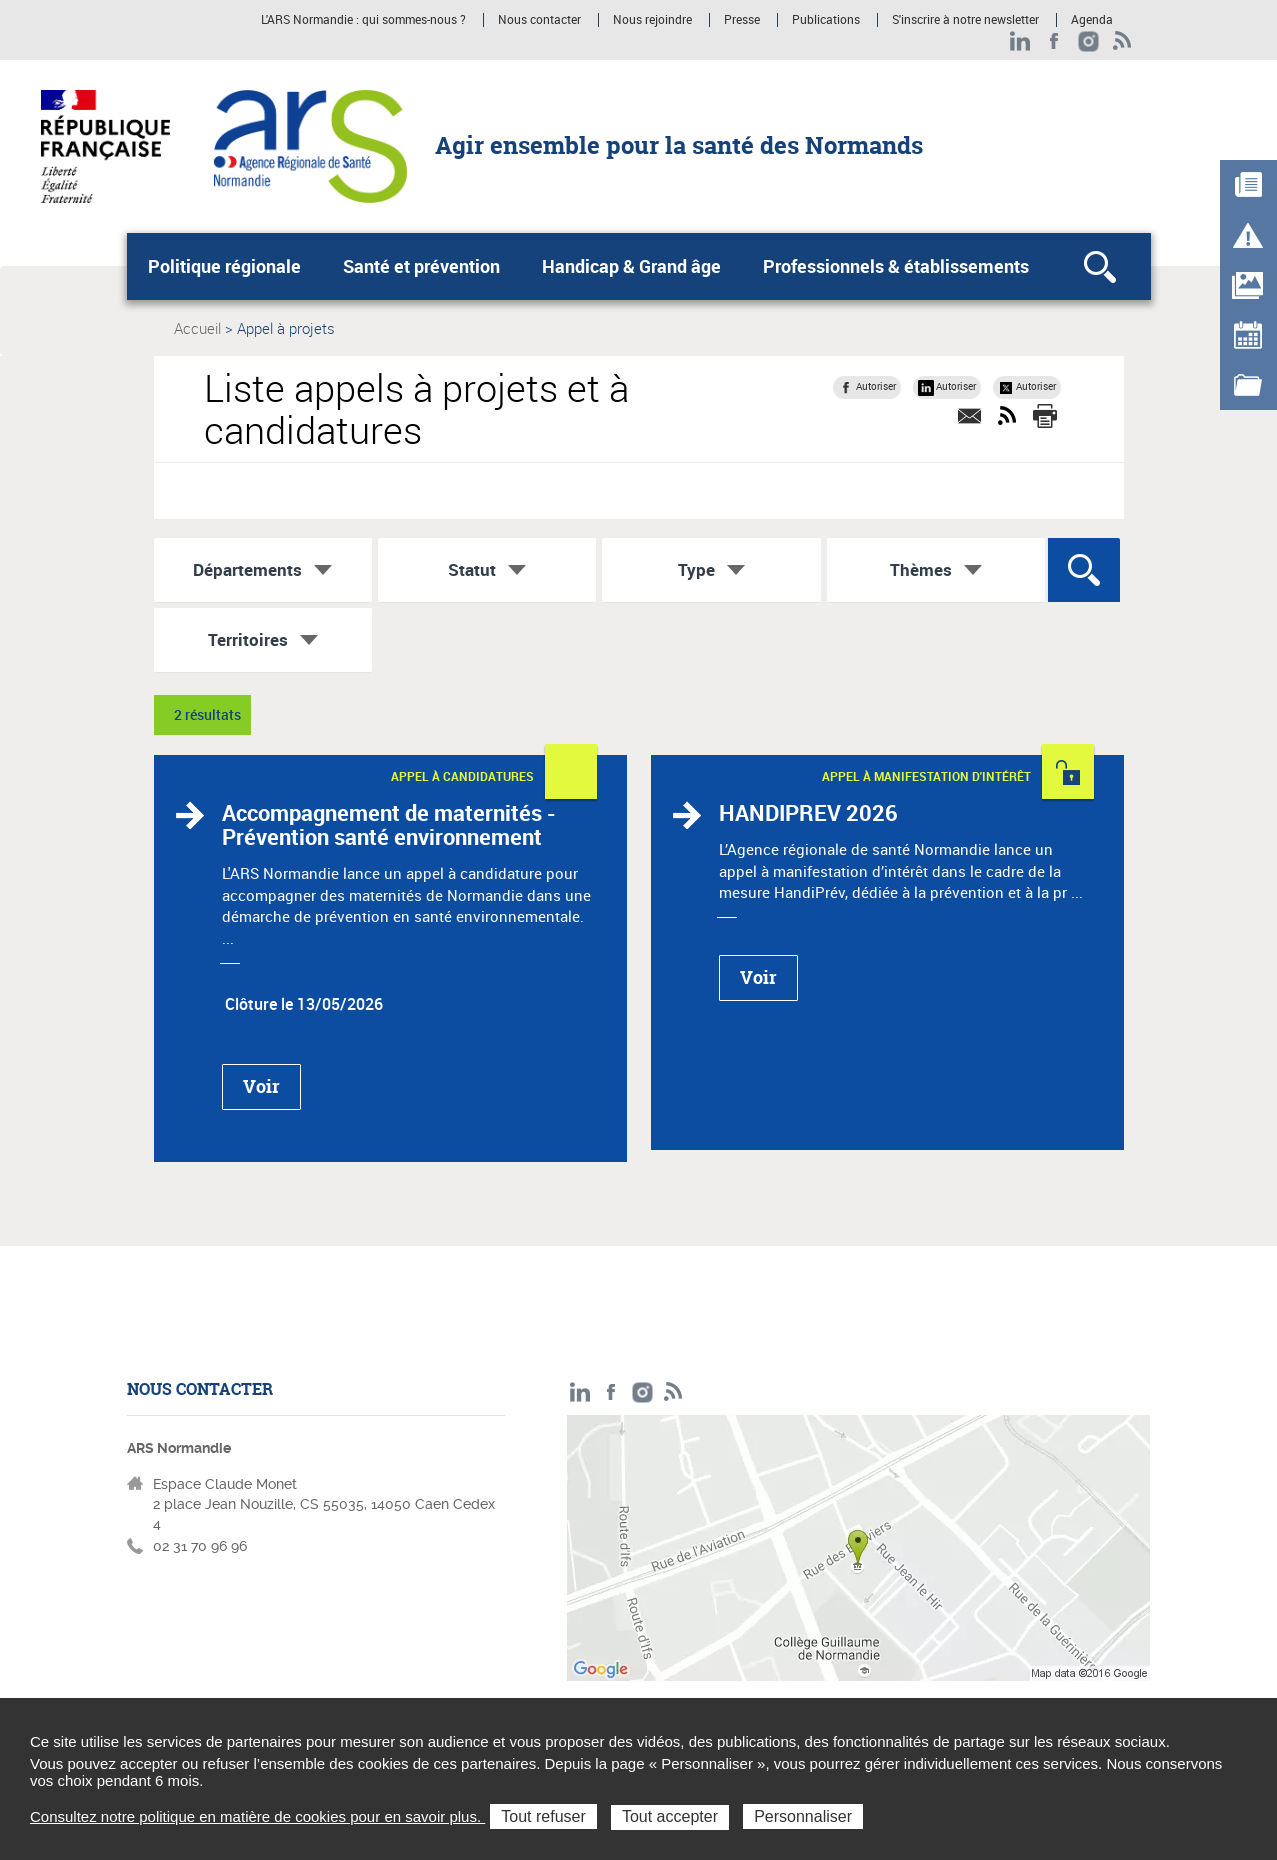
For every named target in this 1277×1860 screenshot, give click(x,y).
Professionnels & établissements (896, 266)
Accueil (197, 328)
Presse (742, 20)
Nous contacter (539, 20)
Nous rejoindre (652, 20)
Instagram (1088, 41)
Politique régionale (224, 266)
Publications (826, 20)
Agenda (1092, 20)
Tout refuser (543, 1816)
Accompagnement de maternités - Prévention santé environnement (389, 824)
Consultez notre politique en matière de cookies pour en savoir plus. (257, 1816)
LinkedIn (1020, 41)
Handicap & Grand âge (631, 266)
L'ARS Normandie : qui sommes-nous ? (363, 20)
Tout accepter (670, 1816)
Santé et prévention (421, 266)
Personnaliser (803, 1816)
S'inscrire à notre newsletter (965, 20)
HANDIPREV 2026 (808, 812)
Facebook (1054, 41)
